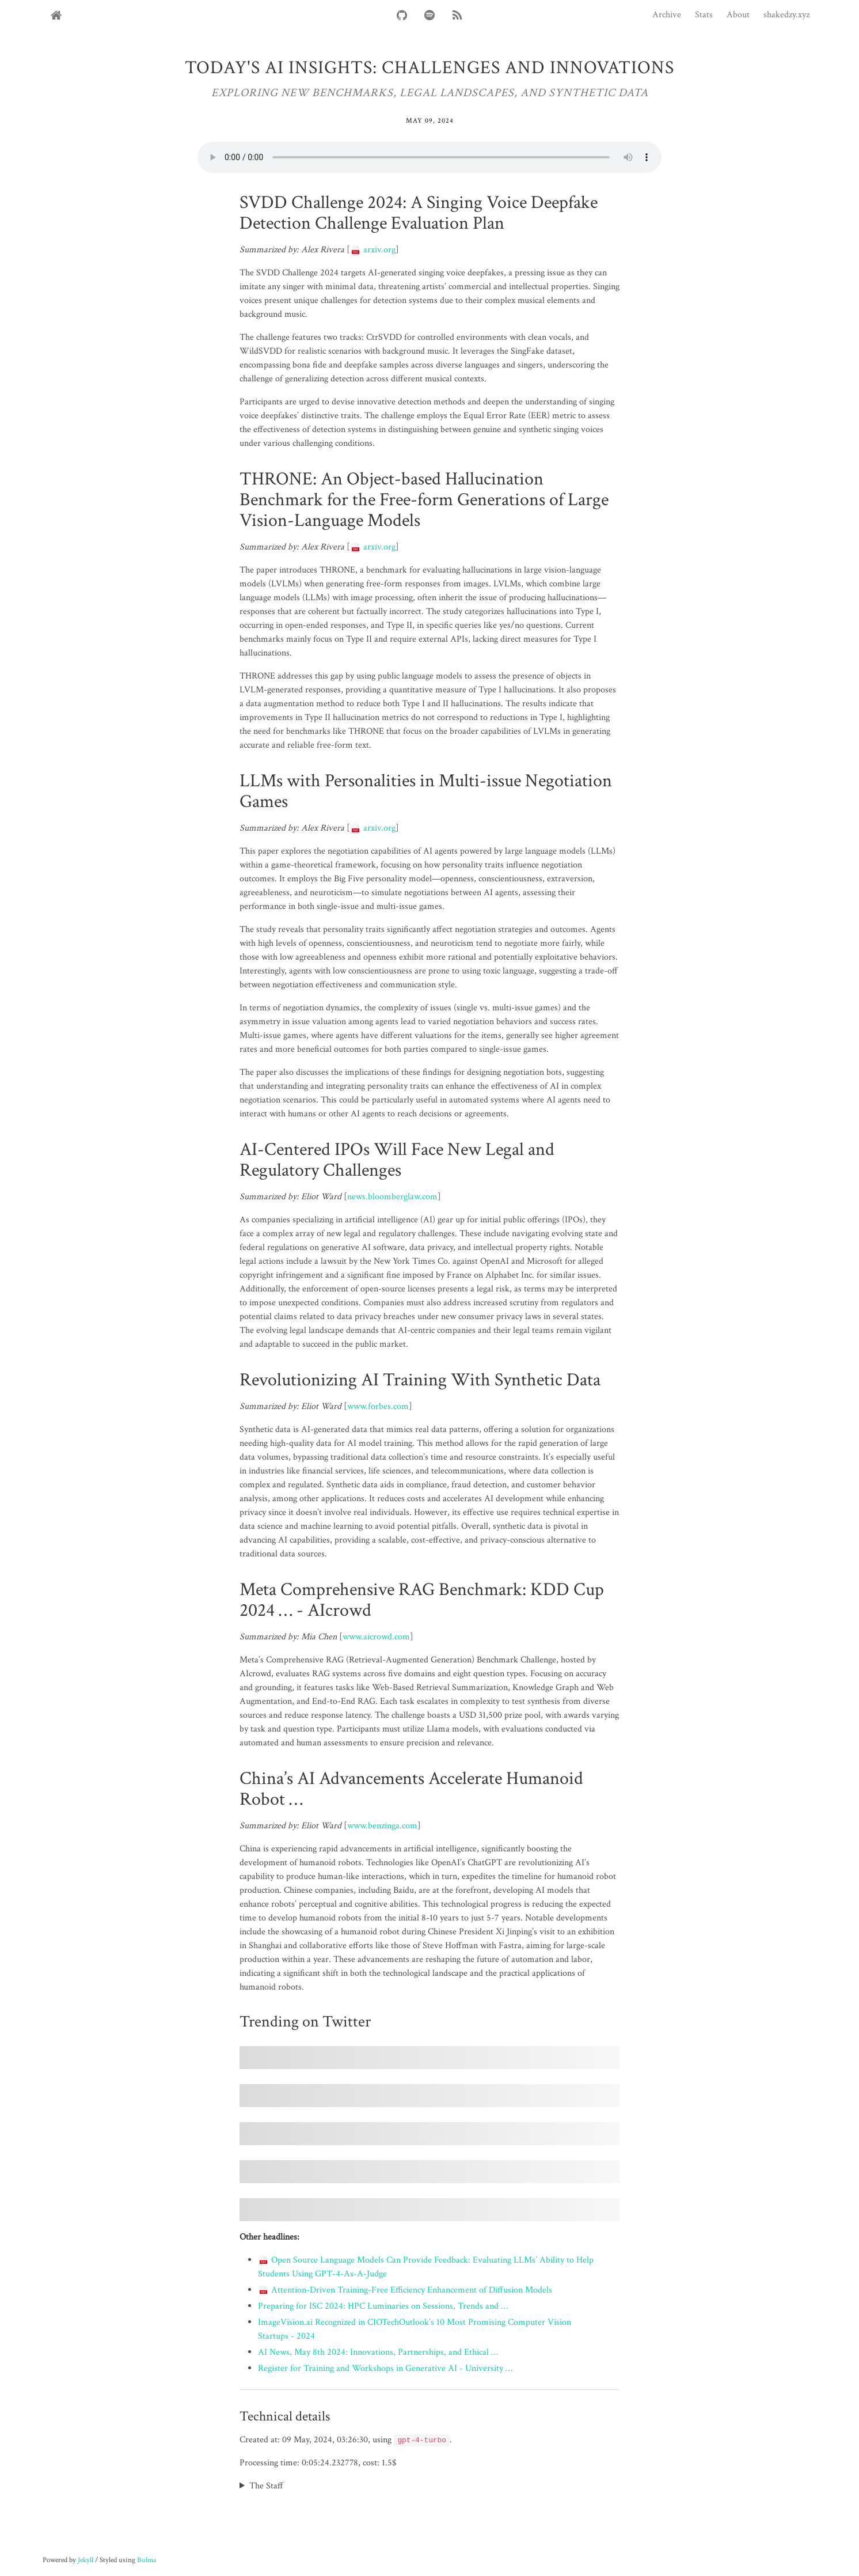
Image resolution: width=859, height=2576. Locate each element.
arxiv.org (373, 250)
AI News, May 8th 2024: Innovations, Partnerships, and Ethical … (378, 2352)
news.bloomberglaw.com (392, 1197)
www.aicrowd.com (376, 1637)
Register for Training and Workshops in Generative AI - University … (385, 2368)
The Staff (266, 2486)
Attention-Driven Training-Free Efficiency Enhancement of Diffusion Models (405, 2290)
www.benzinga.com (382, 1826)
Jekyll (85, 2559)
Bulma (146, 2559)
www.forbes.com (378, 1406)
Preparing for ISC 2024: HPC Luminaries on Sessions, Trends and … (383, 2306)
